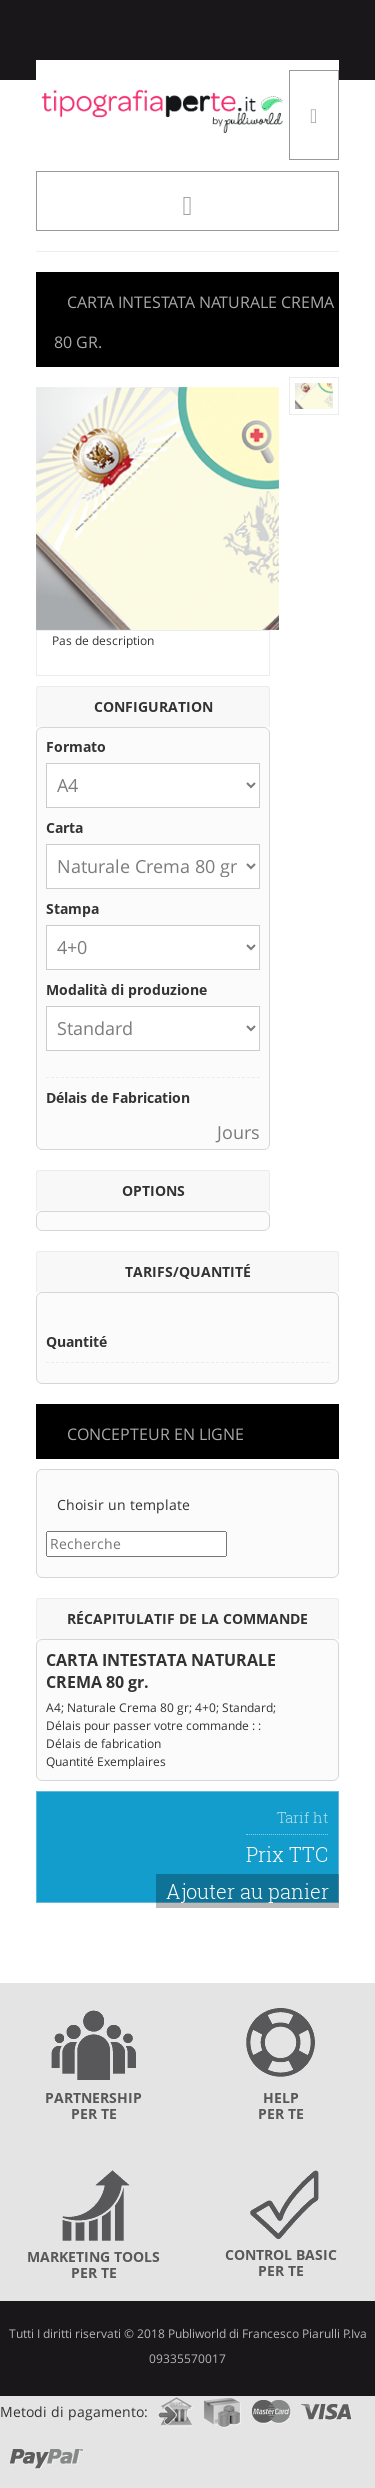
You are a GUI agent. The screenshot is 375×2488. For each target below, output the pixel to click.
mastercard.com (271, 2405)
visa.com (326, 2405)
